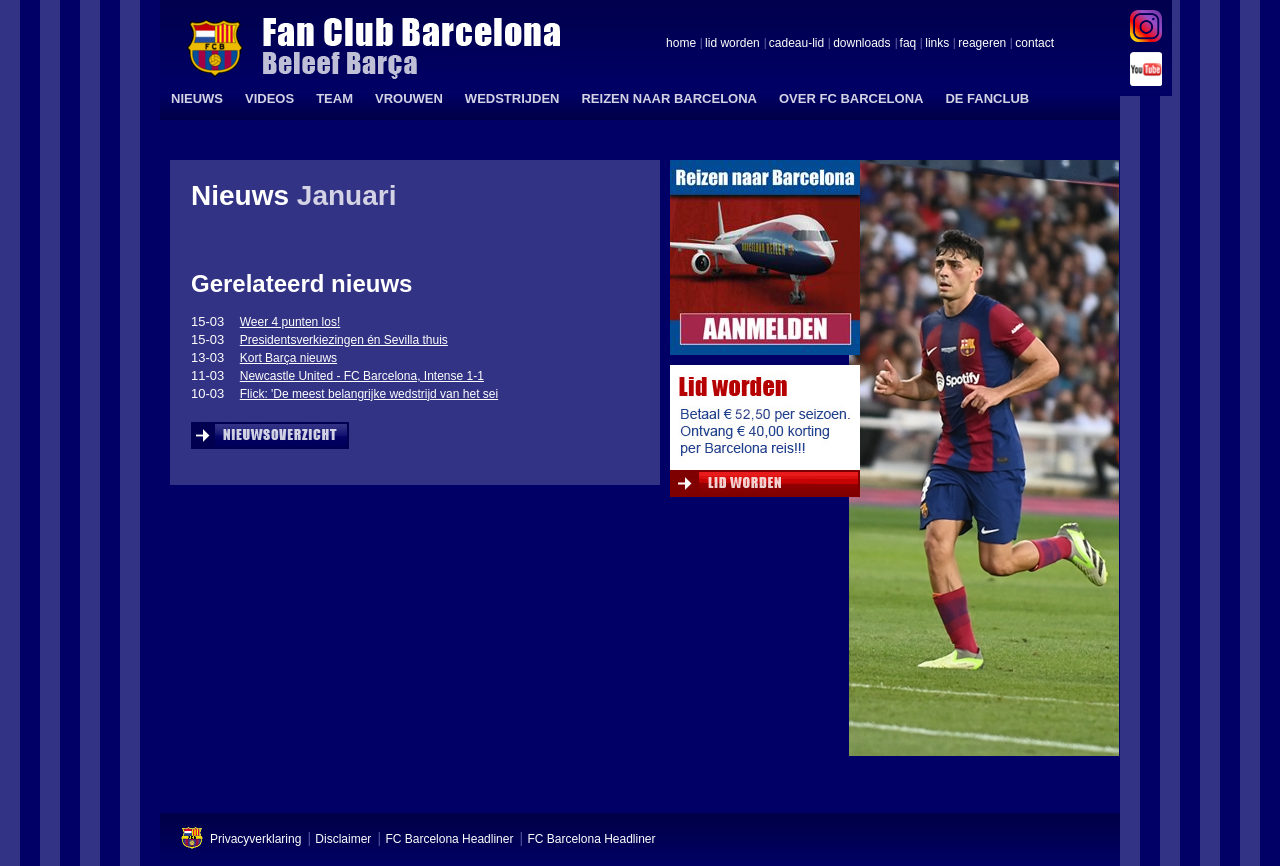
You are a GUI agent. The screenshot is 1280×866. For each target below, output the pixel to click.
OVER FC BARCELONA (851, 98)
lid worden (732, 44)
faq (908, 44)
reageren (982, 44)
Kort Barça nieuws (288, 358)
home (681, 44)
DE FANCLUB (987, 98)
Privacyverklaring (255, 839)
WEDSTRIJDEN (512, 98)
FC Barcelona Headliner (449, 839)
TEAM (334, 98)
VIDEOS (269, 98)
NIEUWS (197, 98)
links (937, 44)
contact (1034, 44)
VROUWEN (409, 98)
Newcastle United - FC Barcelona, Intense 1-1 (362, 376)
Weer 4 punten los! (290, 322)
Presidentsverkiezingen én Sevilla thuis (344, 340)
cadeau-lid (796, 44)
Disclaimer (343, 839)
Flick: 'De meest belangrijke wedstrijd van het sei (369, 394)
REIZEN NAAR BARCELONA (669, 98)
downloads (861, 44)
